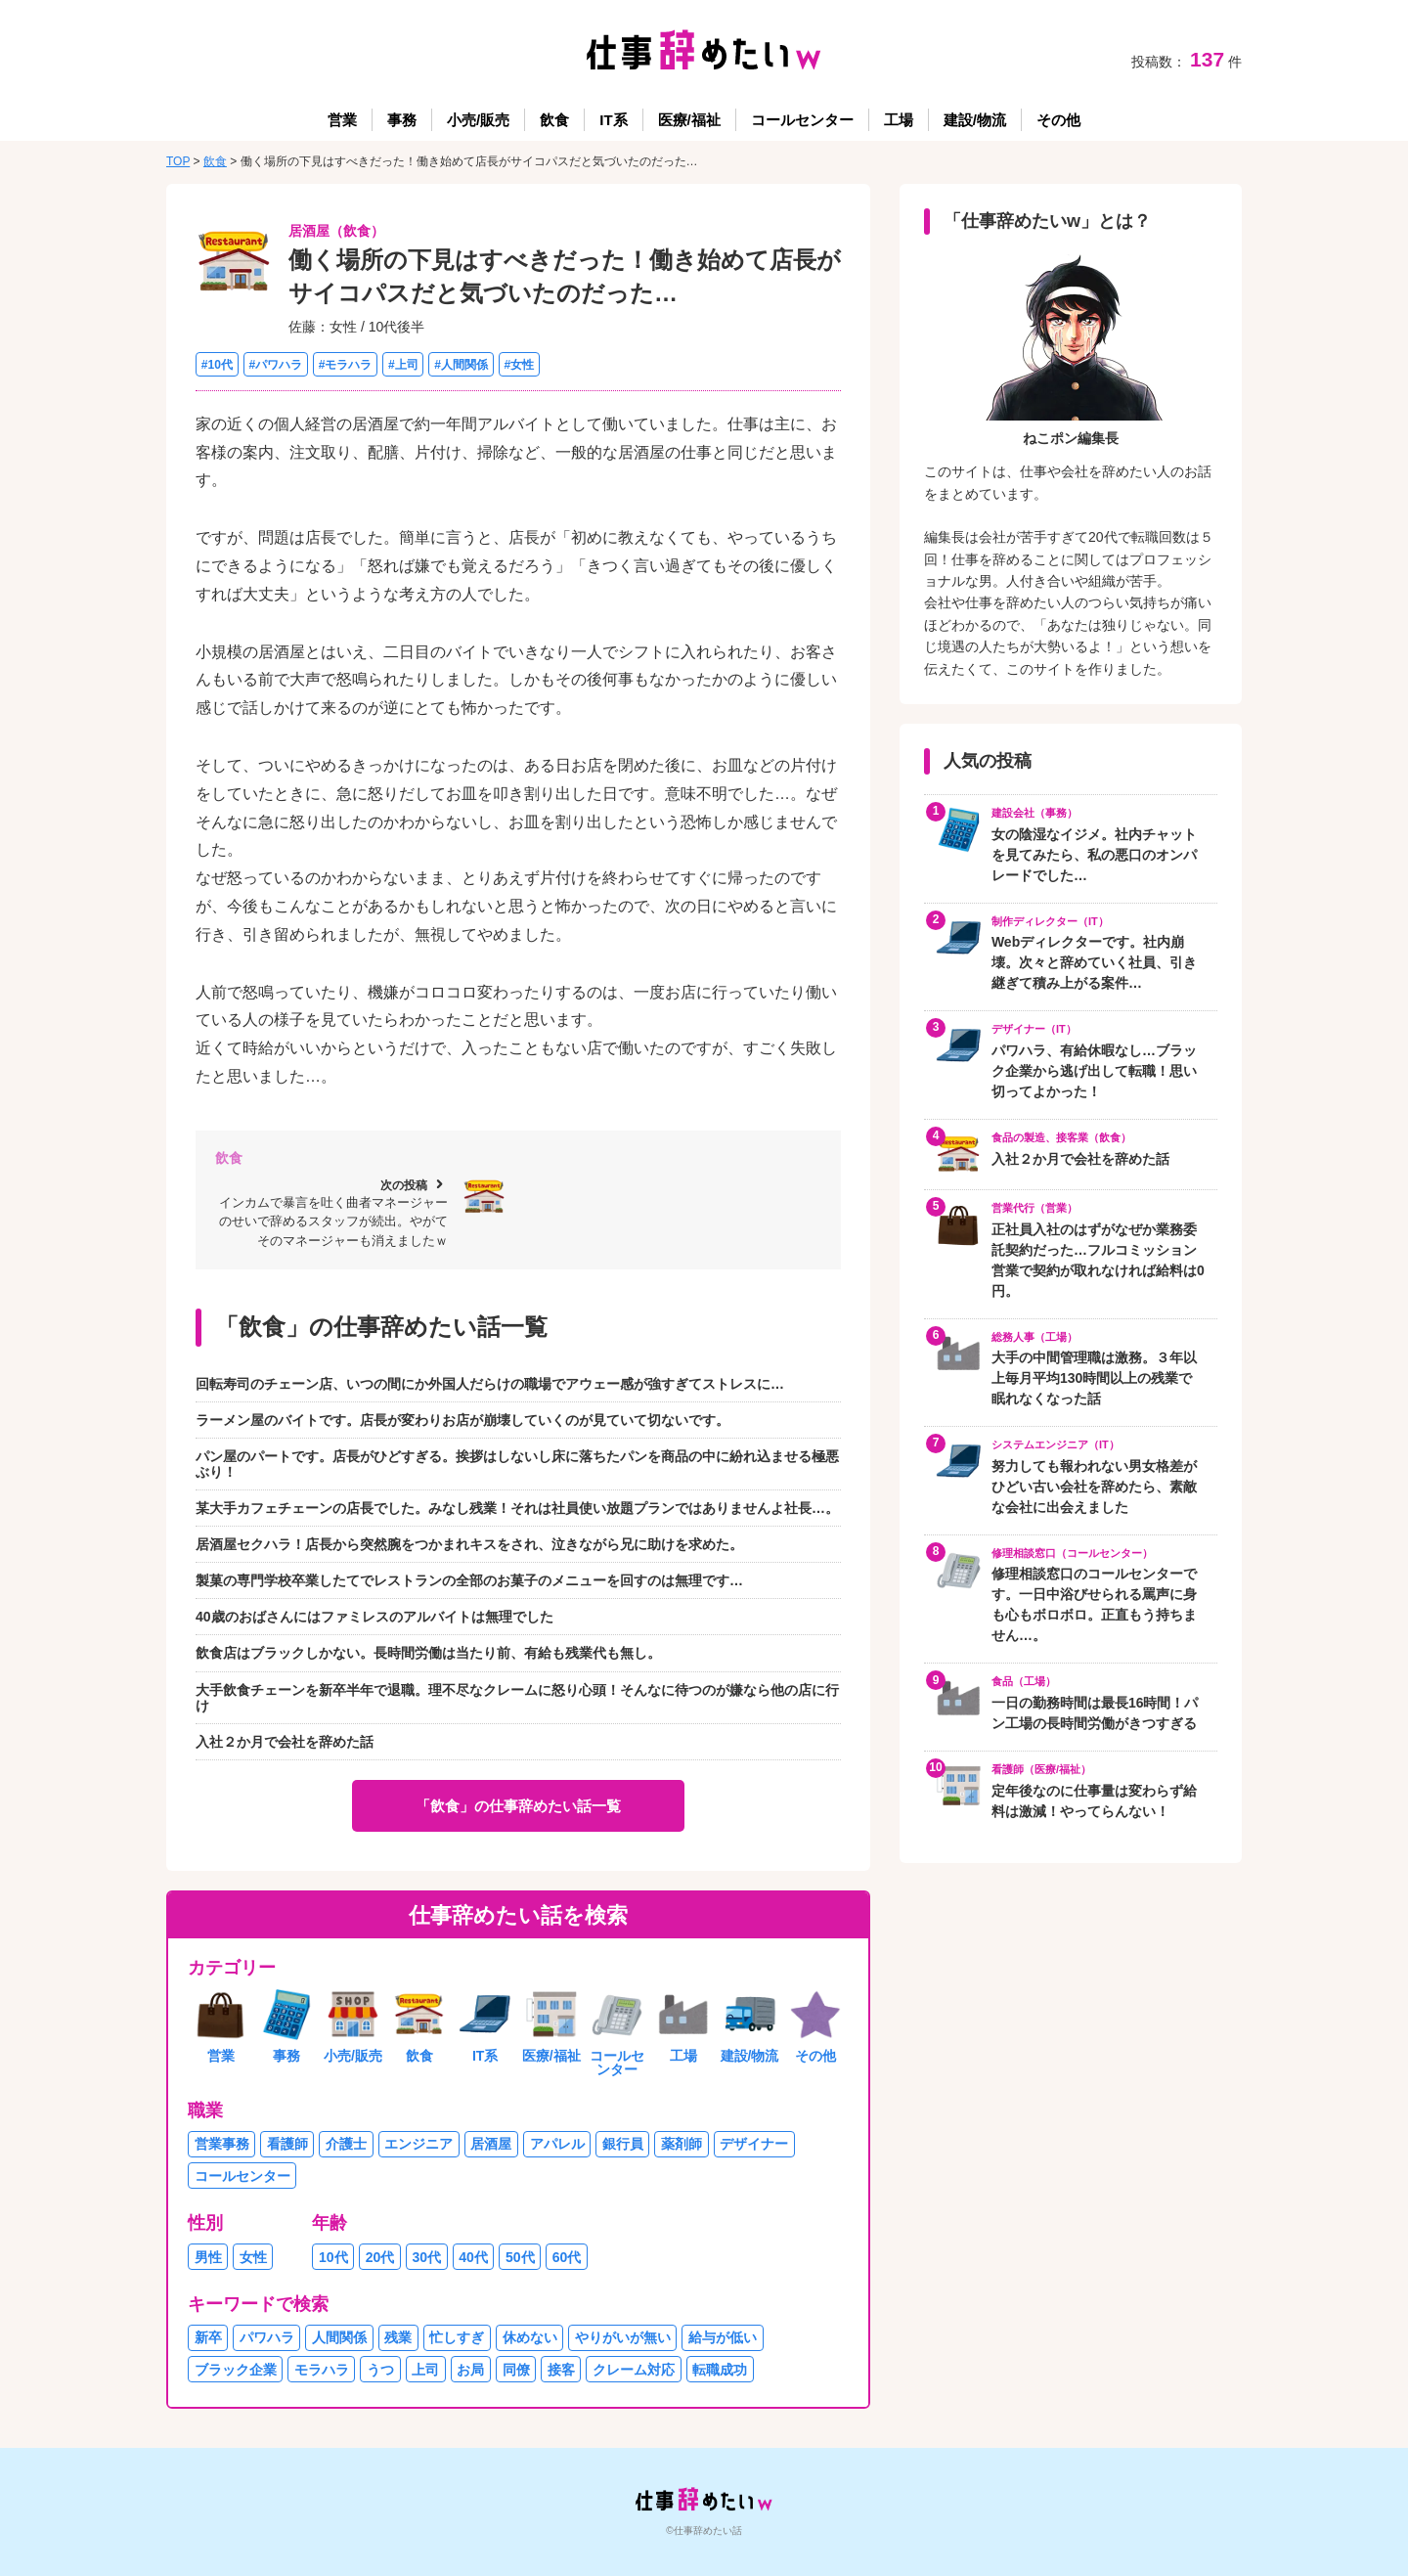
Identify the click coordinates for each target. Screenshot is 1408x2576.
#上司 (403, 364)
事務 (402, 119)
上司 (425, 2369)
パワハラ (267, 2337)
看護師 (287, 2144)
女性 (253, 2257)
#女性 (520, 364)
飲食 (554, 119)
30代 (427, 2257)
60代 (567, 2257)
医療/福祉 (689, 119)
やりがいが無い (623, 2337)
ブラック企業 (236, 2369)
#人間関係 (461, 364)
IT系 (613, 119)
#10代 (217, 364)
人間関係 (339, 2337)
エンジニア (418, 2144)
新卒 (208, 2337)
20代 (380, 2257)
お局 (470, 2369)
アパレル (557, 2144)
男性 (208, 2257)
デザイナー (754, 2144)
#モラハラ (346, 364)
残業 (398, 2337)
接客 (561, 2369)
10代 (333, 2257)
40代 (473, 2257)
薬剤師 (681, 2144)
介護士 (346, 2144)
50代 (520, 2257)
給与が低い (722, 2337)
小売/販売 (478, 119)
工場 (898, 119)
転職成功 (719, 2369)
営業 (342, 119)
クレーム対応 (634, 2369)
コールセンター (802, 119)
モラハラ (321, 2369)
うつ (380, 2369)
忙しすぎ (456, 2337)
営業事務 (222, 2144)
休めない (530, 2337)
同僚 (516, 2369)
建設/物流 (975, 119)
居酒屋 (490, 2144)
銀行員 (622, 2144)
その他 (1058, 119)
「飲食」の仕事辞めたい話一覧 (518, 1806)
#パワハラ (275, 364)
